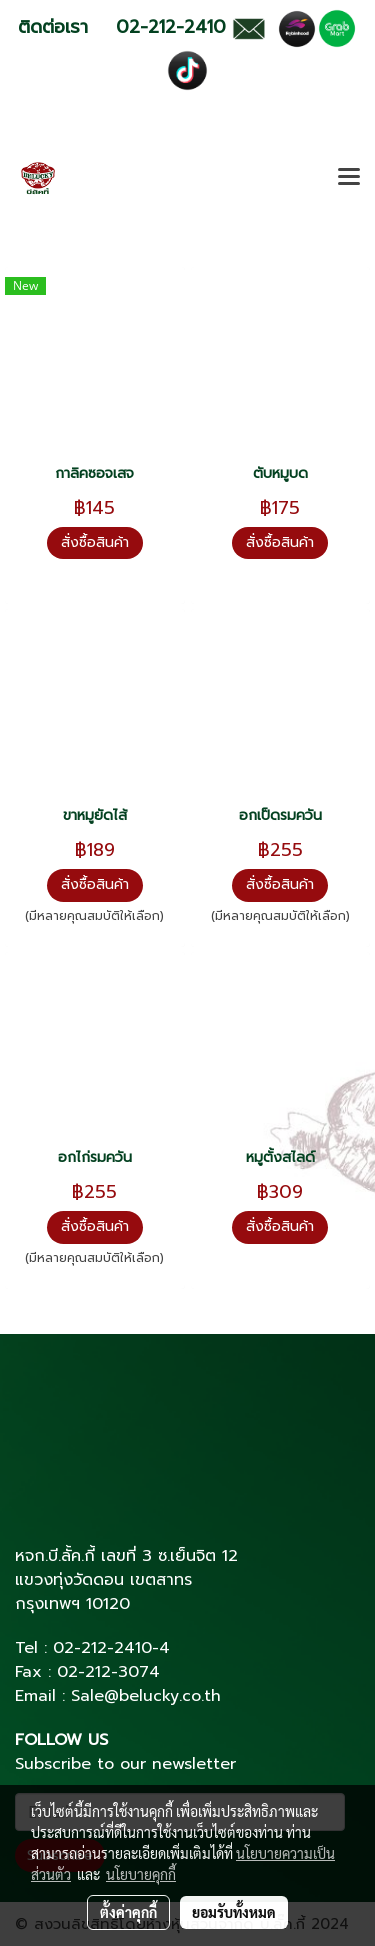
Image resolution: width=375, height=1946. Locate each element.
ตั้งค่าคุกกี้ (128, 1912)
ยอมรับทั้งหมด (234, 1912)
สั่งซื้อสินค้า (95, 542)
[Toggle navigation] (349, 178)
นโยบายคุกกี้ (141, 1874)
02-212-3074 (108, 1672)
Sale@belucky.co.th (146, 1696)
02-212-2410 (102, 1648)
